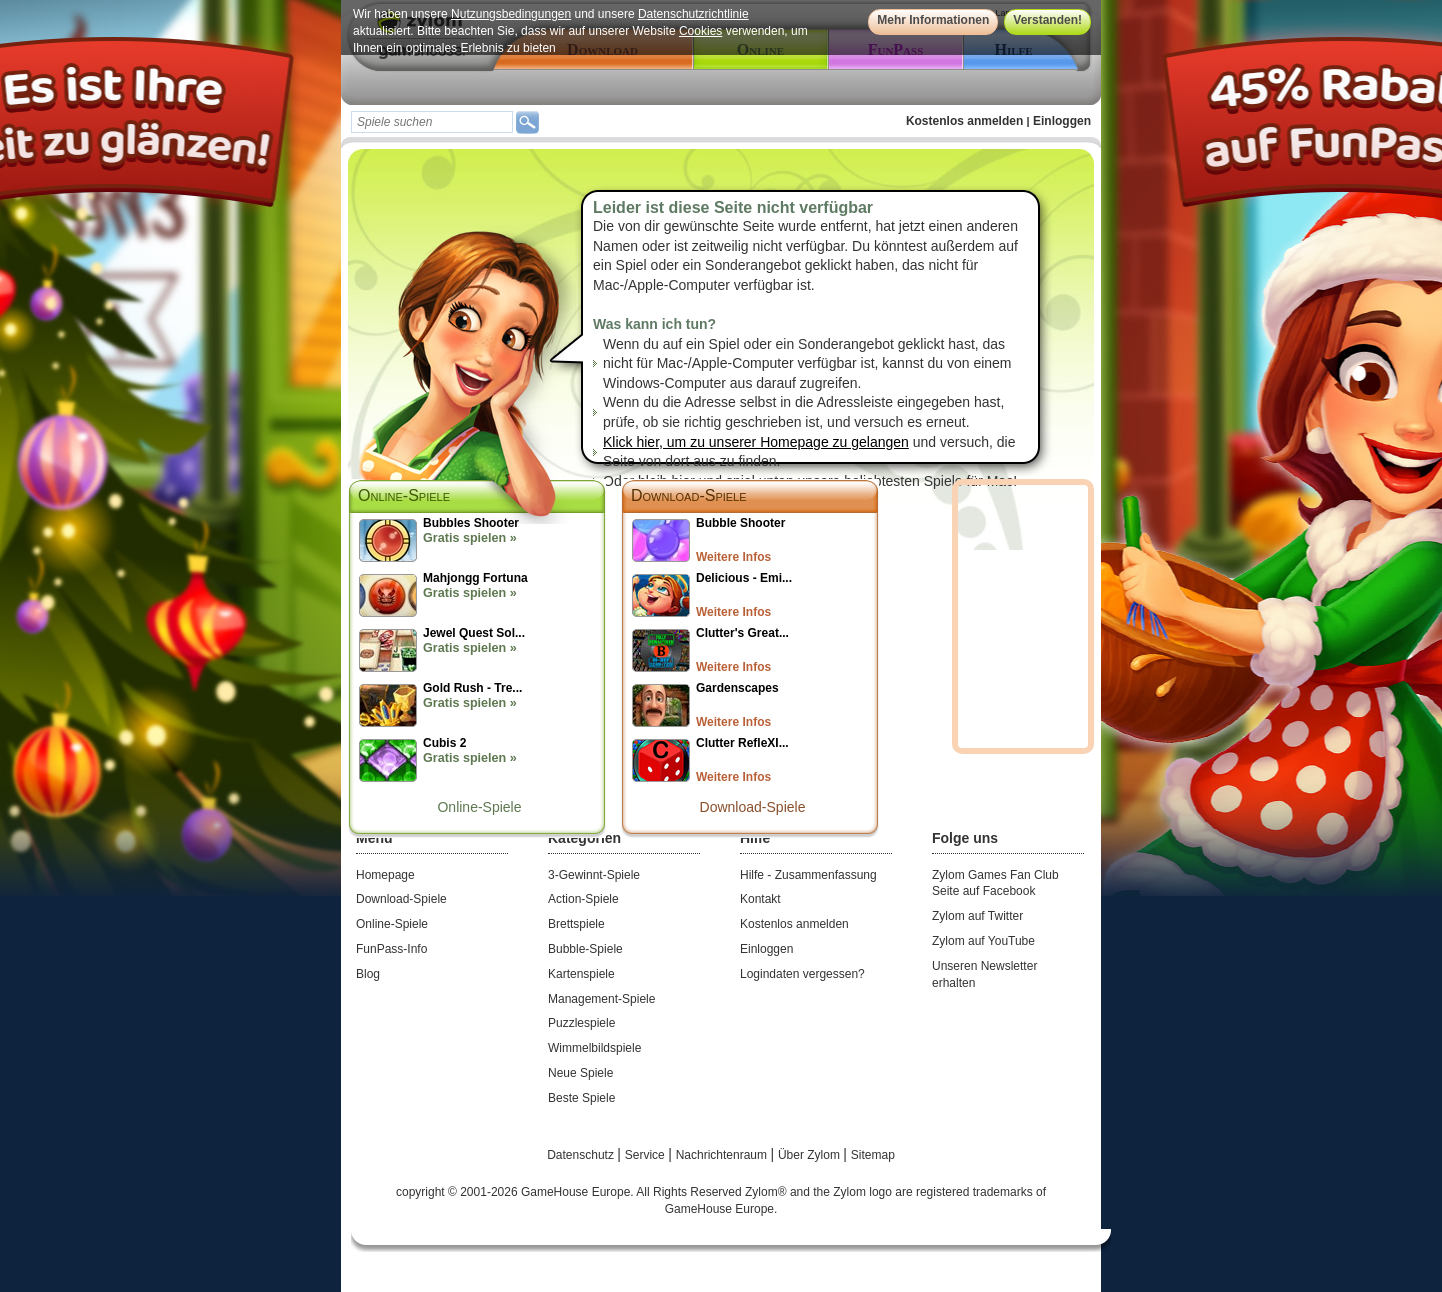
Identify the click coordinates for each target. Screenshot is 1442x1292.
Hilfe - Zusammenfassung (808, 875)
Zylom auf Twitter (977, 916)
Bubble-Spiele (585, 949)
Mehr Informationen (933, 20)
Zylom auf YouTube (983, 941)
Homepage (385, 875)
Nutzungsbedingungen (511, 14)
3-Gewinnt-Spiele (594, 875)
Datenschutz (582, 1155)
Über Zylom (810, 1155)
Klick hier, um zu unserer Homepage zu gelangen (756, 442)
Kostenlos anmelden (964, 121)
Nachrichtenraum (723, 1155)
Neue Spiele (580, 1073)
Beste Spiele (581, 1098)
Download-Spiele (689, 495)
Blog (368, 974)
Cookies (700, 31)
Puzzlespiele (581, 1023)
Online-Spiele (479, 807)
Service (646, 1155)
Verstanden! (1047, 20)
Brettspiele (576, 924)
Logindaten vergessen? (802, 974)
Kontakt (760, 899)
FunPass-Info (391, 949)
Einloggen (1062, 121)
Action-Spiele (583, 899)
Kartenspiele (581, 974)
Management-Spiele (601, 999)
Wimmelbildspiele (594, 1048)
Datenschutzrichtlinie (693, 14)
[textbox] (432, 122)
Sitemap (873, 1155)
